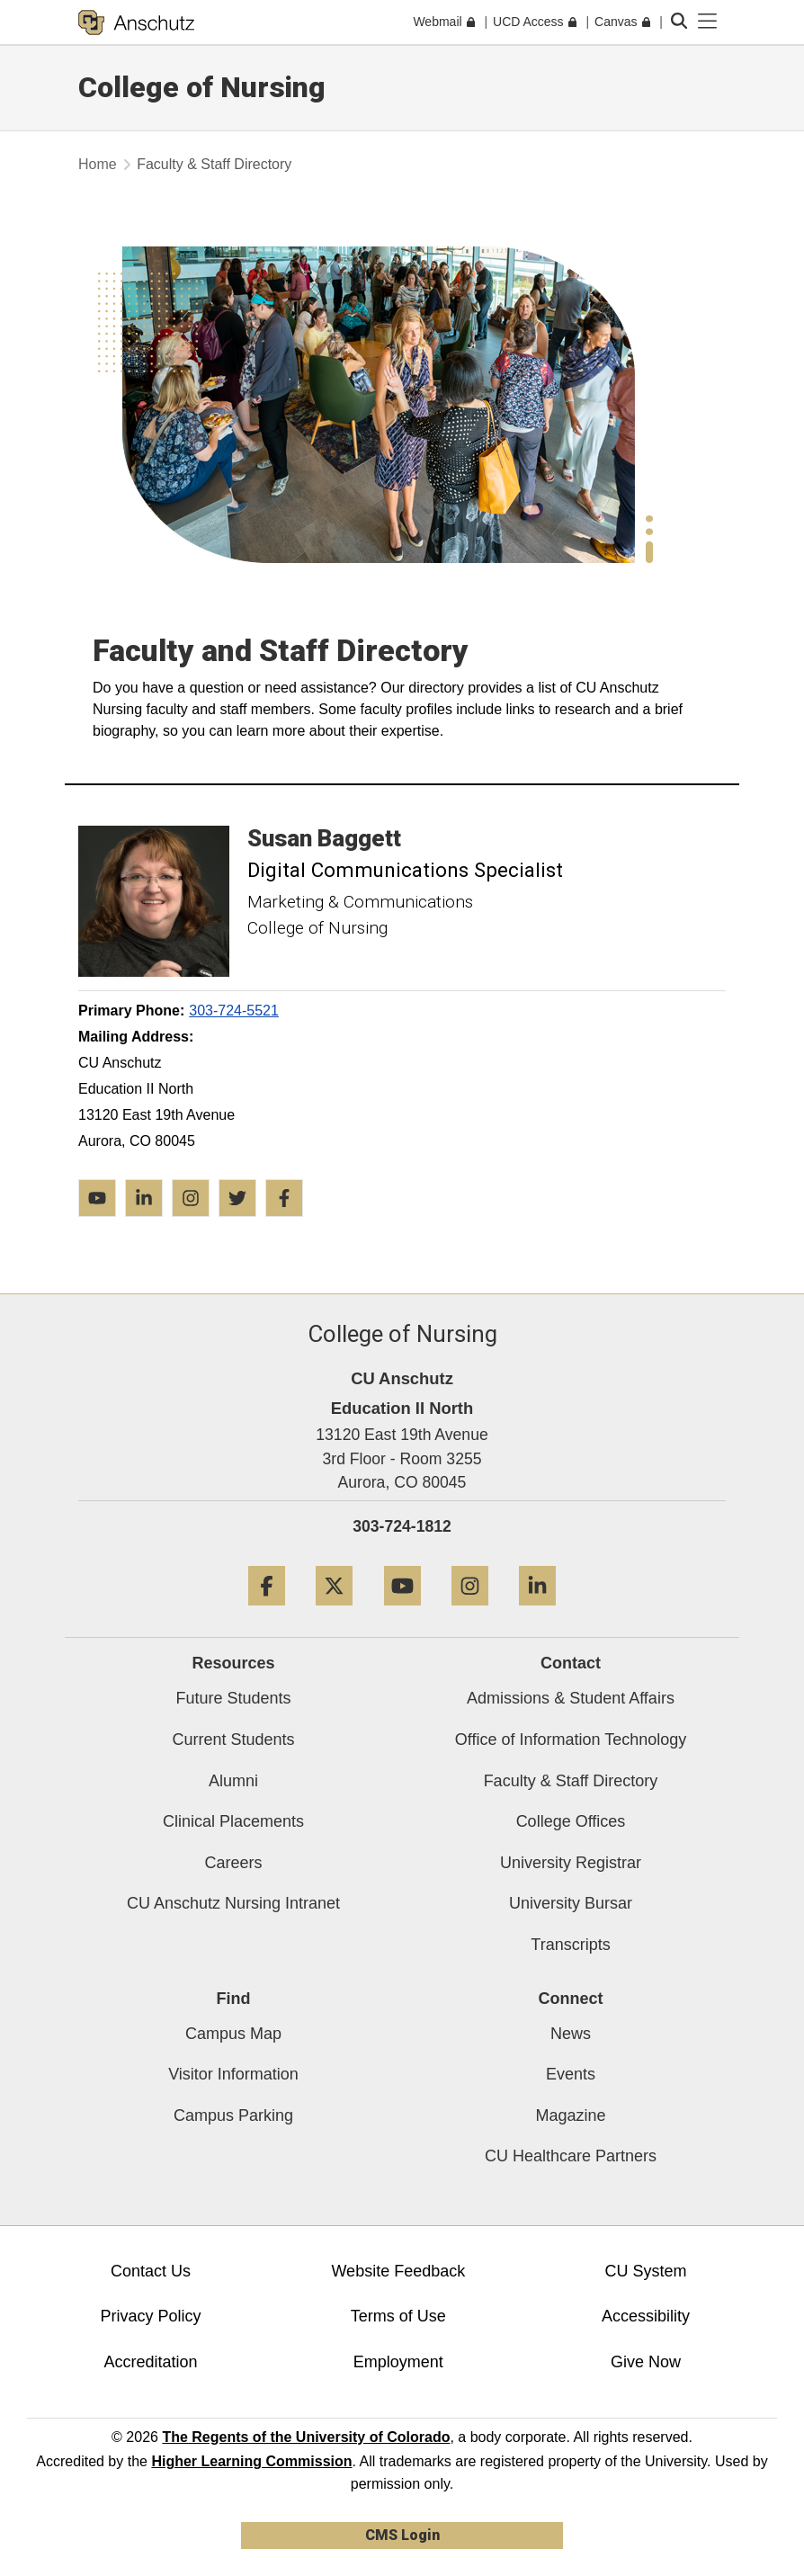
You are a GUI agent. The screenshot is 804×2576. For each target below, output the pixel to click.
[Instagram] (470, 1612)
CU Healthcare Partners (571, 2156)
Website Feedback (398, 2271)
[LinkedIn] (537, 1612)
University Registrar (570, 1863)
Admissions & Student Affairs (570, 1698)
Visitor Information (233, 2074)
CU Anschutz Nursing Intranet (233, 1903)
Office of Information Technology (570, 1740)
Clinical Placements (233, 1821)
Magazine (570, 2115)
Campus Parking (233, 2115)
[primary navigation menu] (708, 22)
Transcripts (570, 1945)
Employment (398, 2362)
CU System (646, 2271)
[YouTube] (402, 1612)
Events (570, 2074)
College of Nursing (202, 87)
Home (97, 164)
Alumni (233, 1781)
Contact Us (151, 2271)
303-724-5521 (234, 1010)
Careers (233, 1863)
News (570, 2034)
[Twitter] (334, 1612)
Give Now (646, 2362)
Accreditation (151, 2362)
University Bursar (570, 1903)
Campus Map (233, 2034)
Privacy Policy (151, 2316)
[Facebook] (267, 1612)
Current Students (233, 1740)
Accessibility (646, 2316)
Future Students (232, 1698)
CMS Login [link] (402, 2535)
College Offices (571, 1821)
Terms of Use (398, 2316)
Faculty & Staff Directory (571, 1781)
